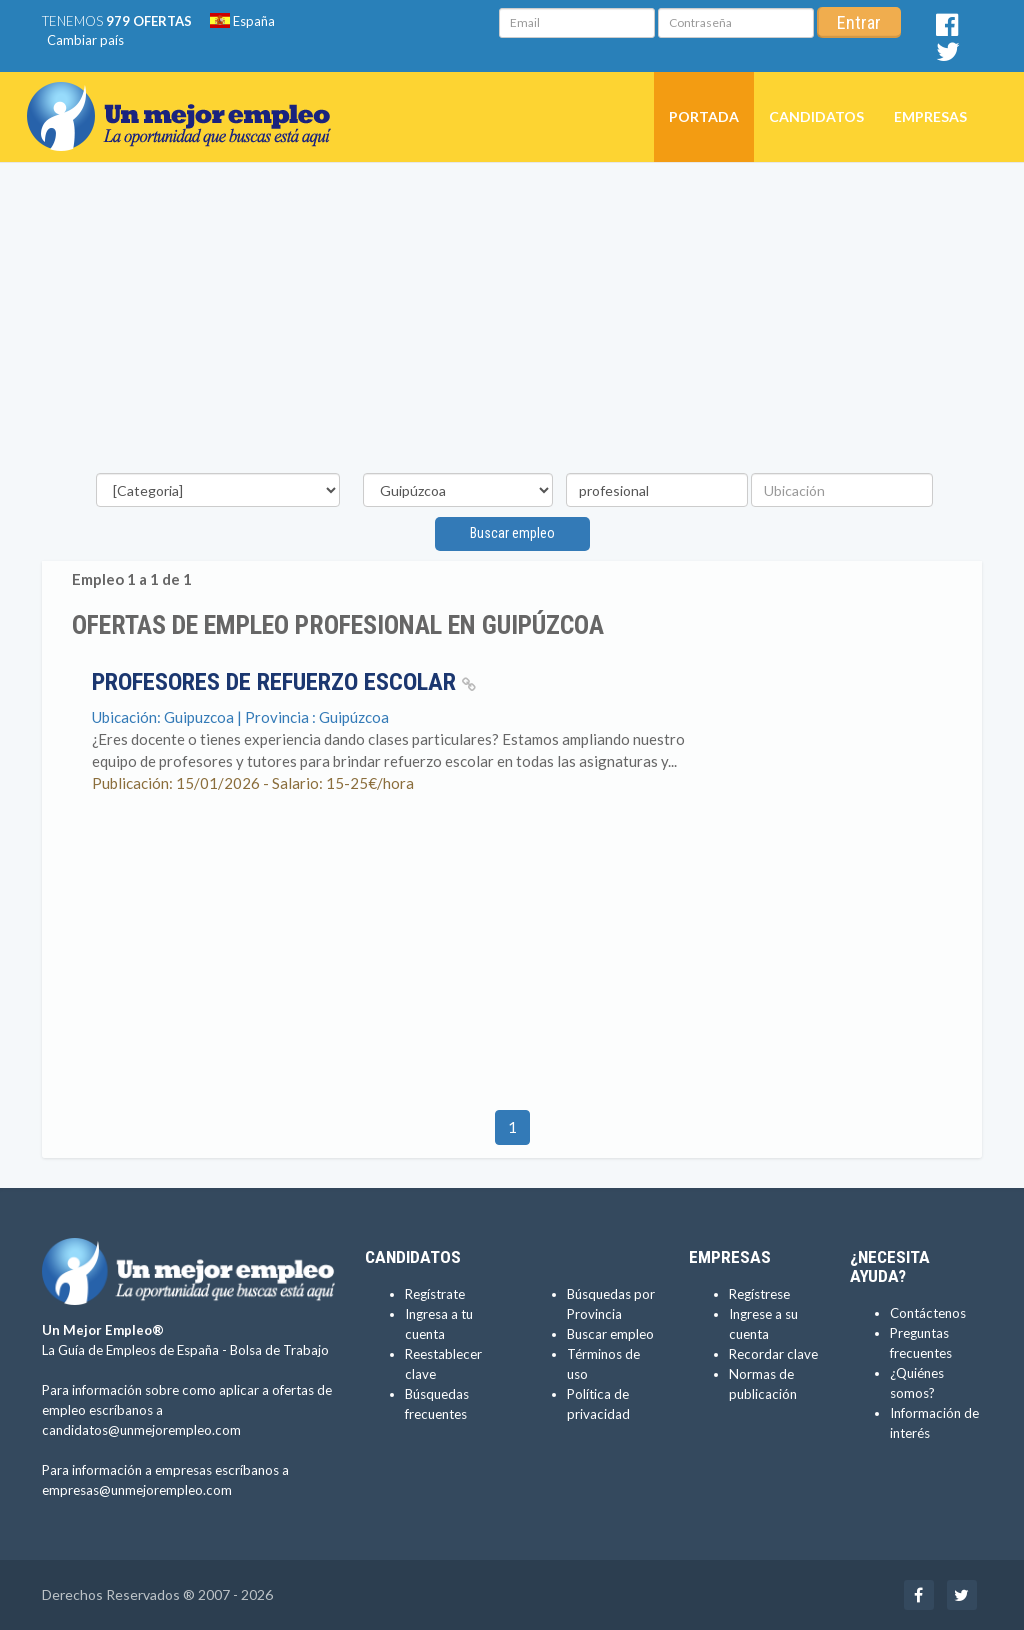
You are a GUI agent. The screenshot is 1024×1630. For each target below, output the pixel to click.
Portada (704, 116)
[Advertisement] (512, 323)
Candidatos (816, 116)
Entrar (859, 22)
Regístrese (759, 1294)
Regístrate (435, 1294)
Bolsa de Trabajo (279, 1350)
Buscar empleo (512, 533)
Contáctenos (928, 1313)
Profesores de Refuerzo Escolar (284, 682)
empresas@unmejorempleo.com (137, 1490)
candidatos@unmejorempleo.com (141, 1430)
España (242, 21)
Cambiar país (85, 40)
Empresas (930, 116)
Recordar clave (773, 1354)
